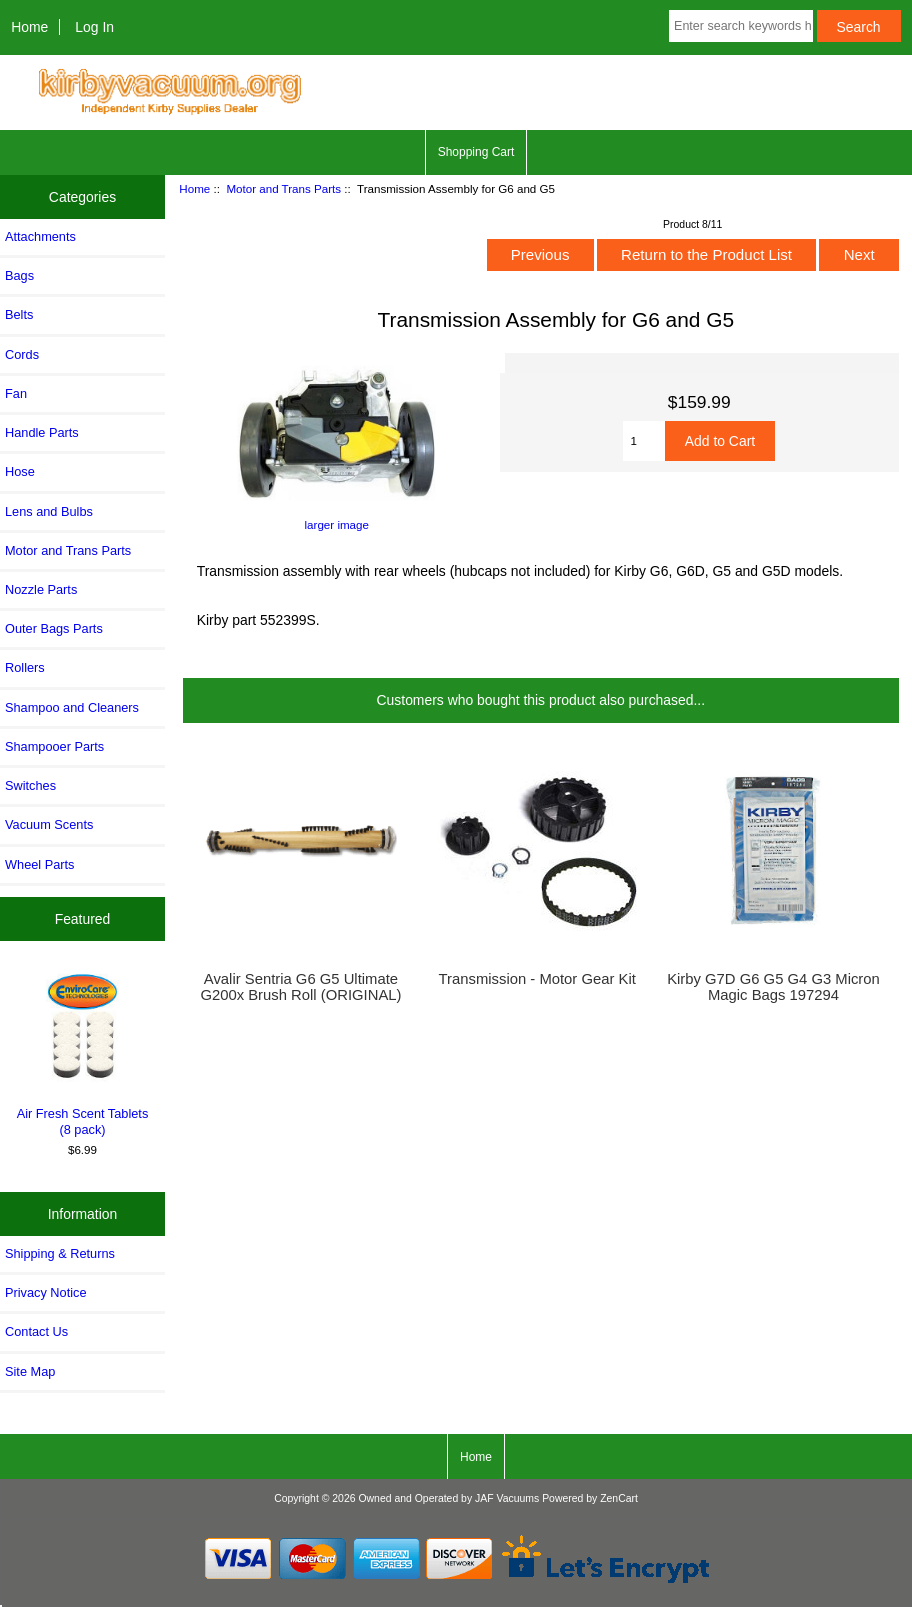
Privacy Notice (45, 1292)
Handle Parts (42, 432)
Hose (20, 471)
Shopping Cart (476, 152)
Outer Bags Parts (54, 628)
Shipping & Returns (60, 1253)
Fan (16, 393)
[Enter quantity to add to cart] (643, 441)
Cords (22, 354)
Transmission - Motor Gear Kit (537, 979)
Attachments (40, 236)
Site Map (30, 1371)
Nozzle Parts (41, 589)
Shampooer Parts (54, 746)
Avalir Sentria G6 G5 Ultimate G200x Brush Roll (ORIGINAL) (300, 987)
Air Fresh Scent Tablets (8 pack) (83, 1052)
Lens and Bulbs (49, 511)
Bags (19, 275)
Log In (94, 27)
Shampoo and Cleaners (72, 707)
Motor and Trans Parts (283, 188)
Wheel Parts (39, 864)
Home (29, 27)
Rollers (25, 667)
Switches (30, 785)
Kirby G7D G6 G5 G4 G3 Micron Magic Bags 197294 (773, 987)
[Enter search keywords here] (741, 26)
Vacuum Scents (49, 824)
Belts (19, 314)
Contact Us (36, 1331)
